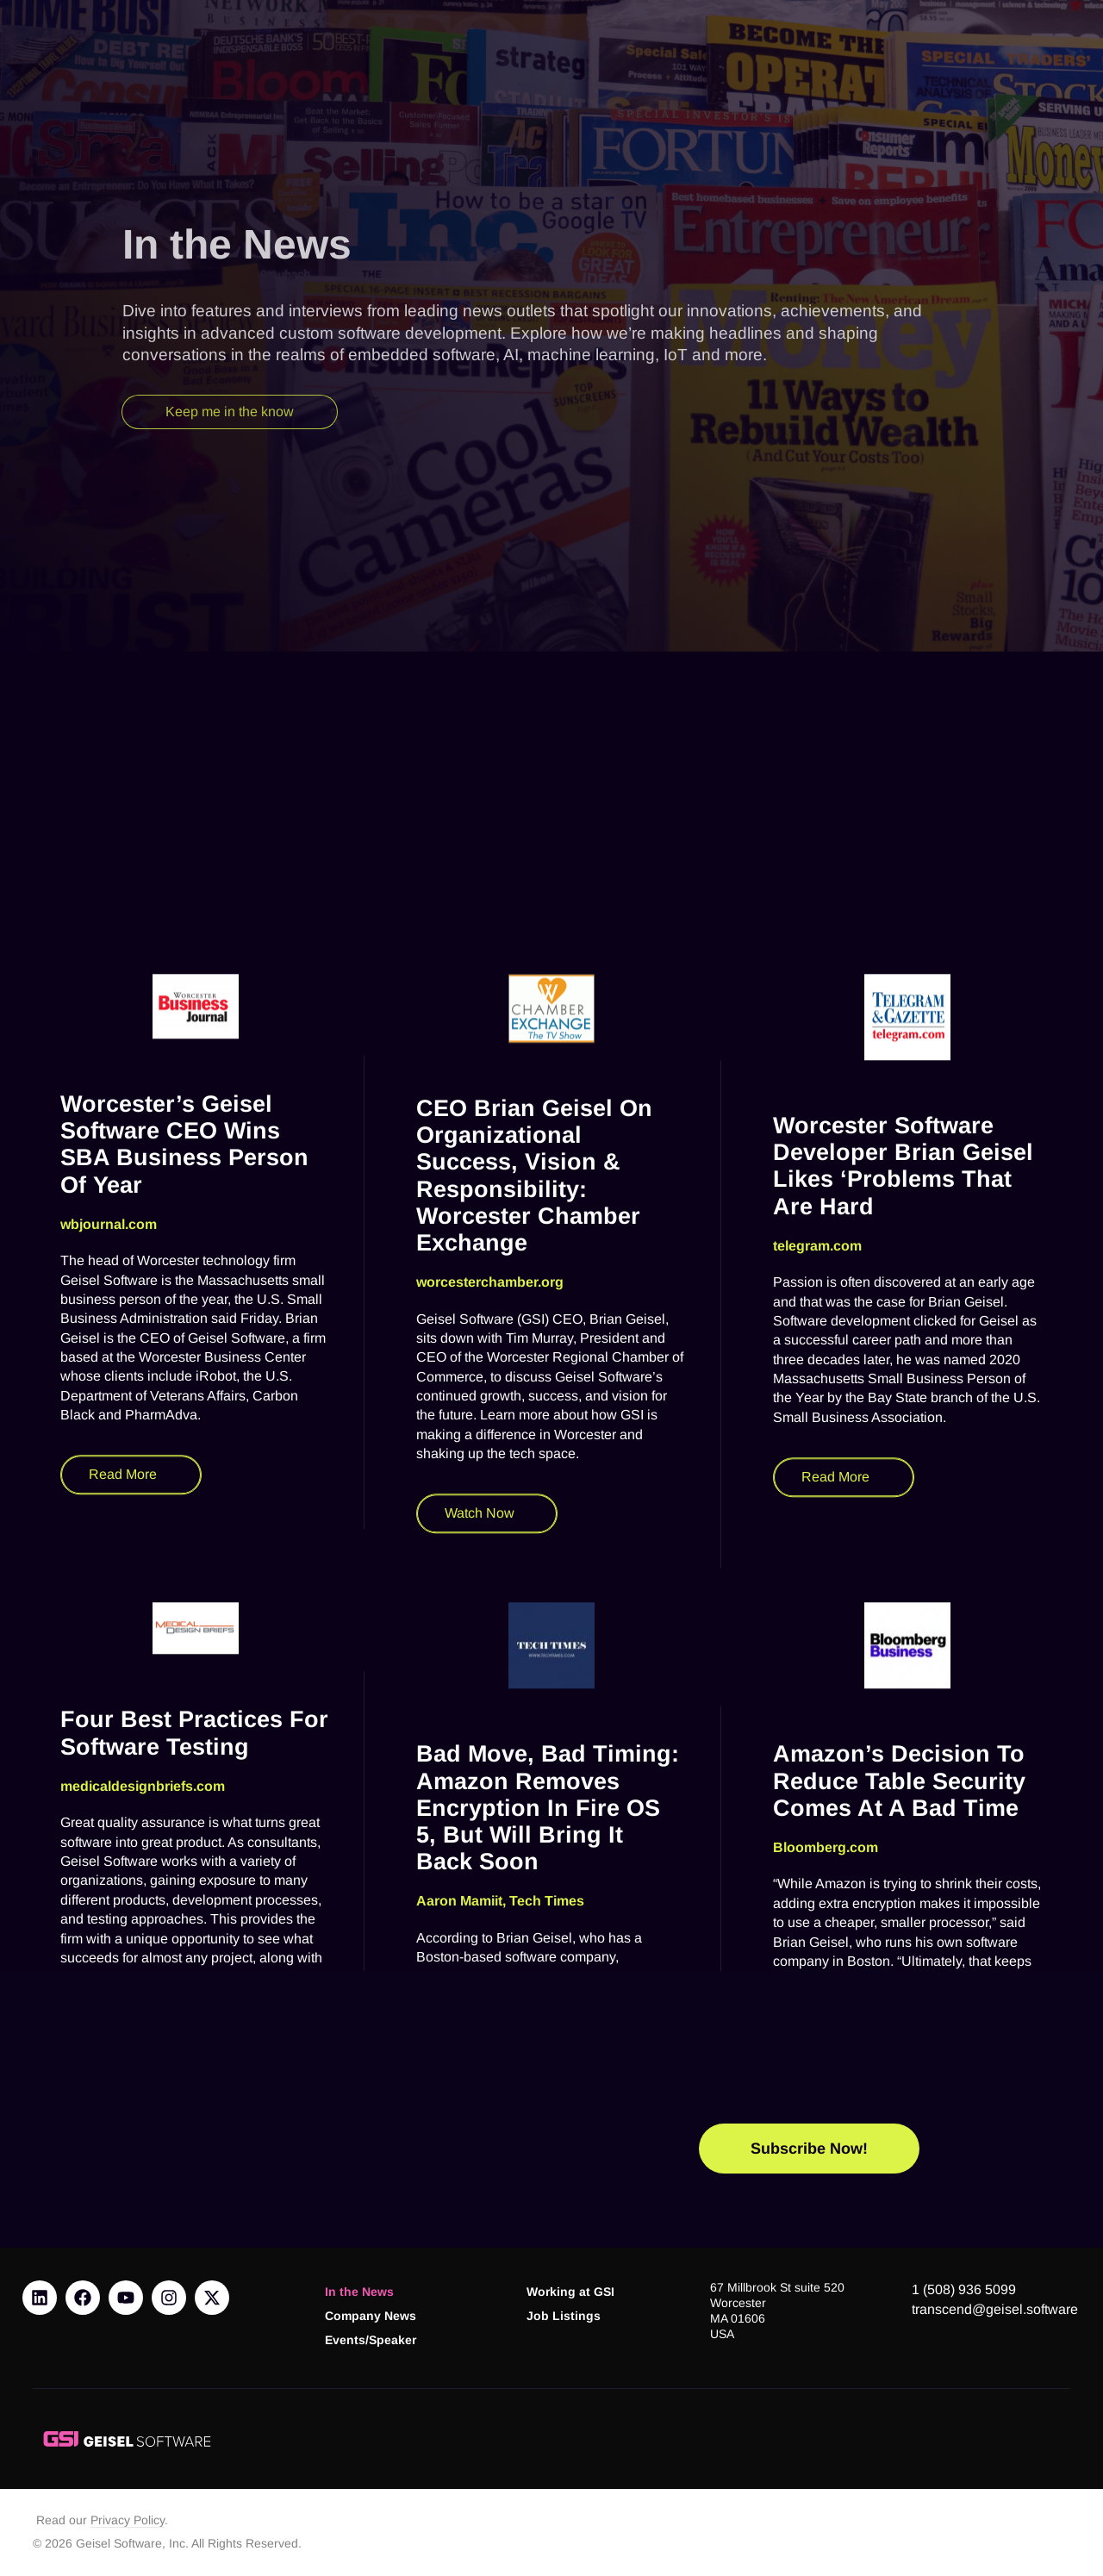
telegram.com (817, 1768)
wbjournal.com (108, 1746)
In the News (359, 2292)
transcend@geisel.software (995, 2309)
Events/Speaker (370, 2340)
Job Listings (564, 2316)
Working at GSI (570, 2292)
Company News (370, 2316)
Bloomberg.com (825, 2369)
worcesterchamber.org (490, 1804)
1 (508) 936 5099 (964, 2289)
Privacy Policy (127, 2520)
